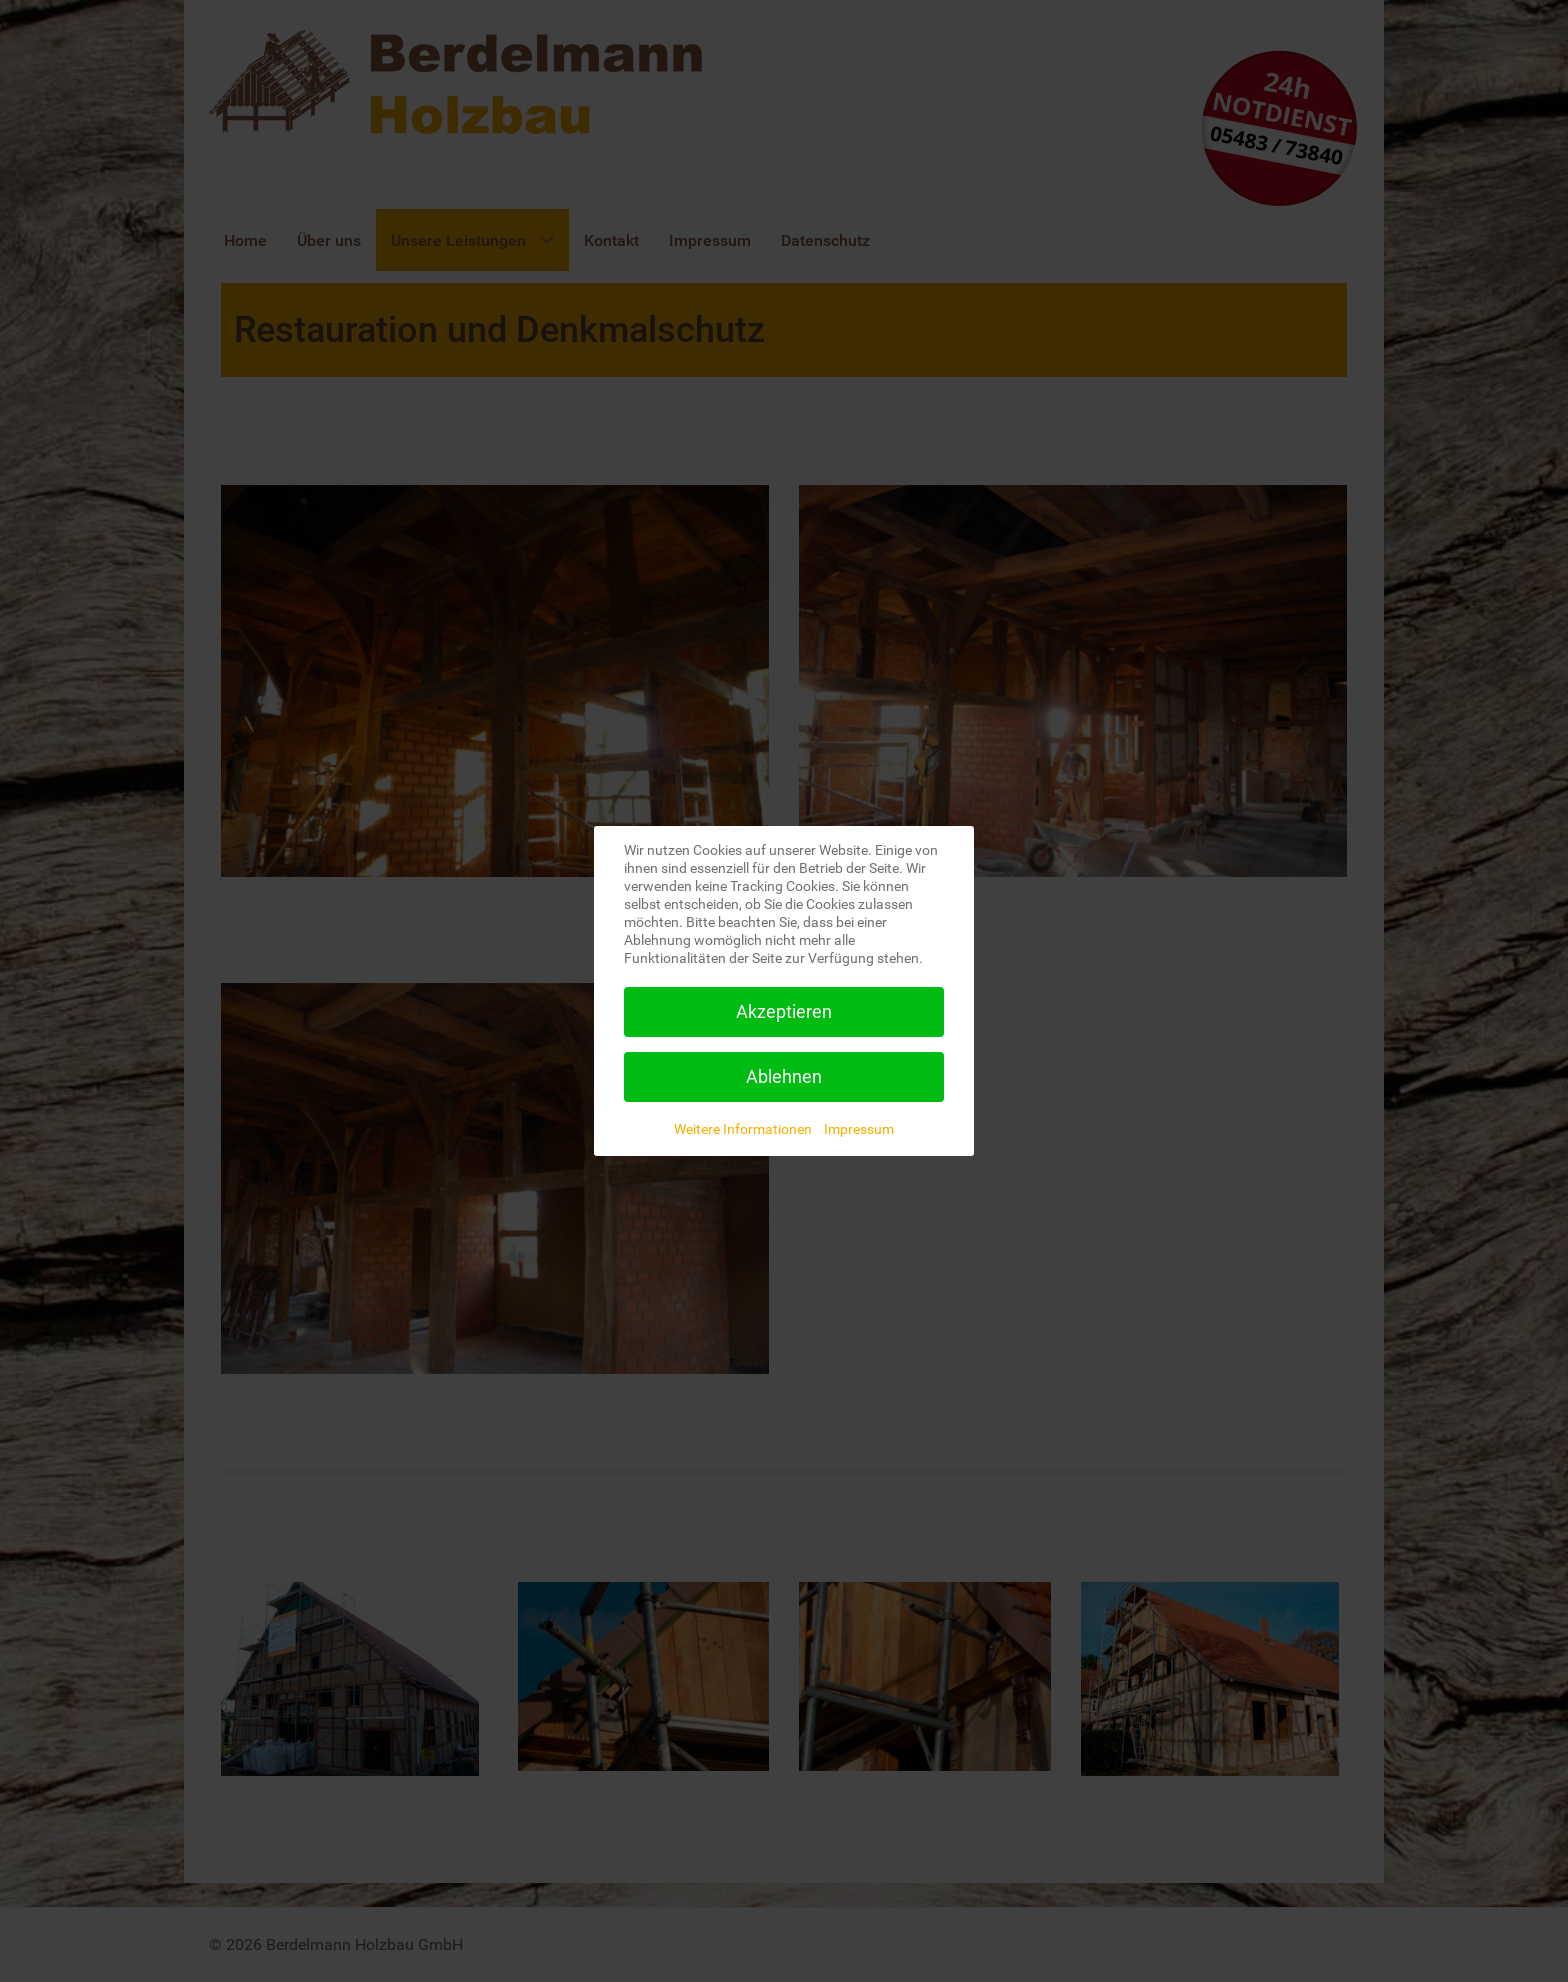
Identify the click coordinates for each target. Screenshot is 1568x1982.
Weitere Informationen (743, 1129)
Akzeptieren (784, 1011)
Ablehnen (784, 1076)
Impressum (859, 1129)
